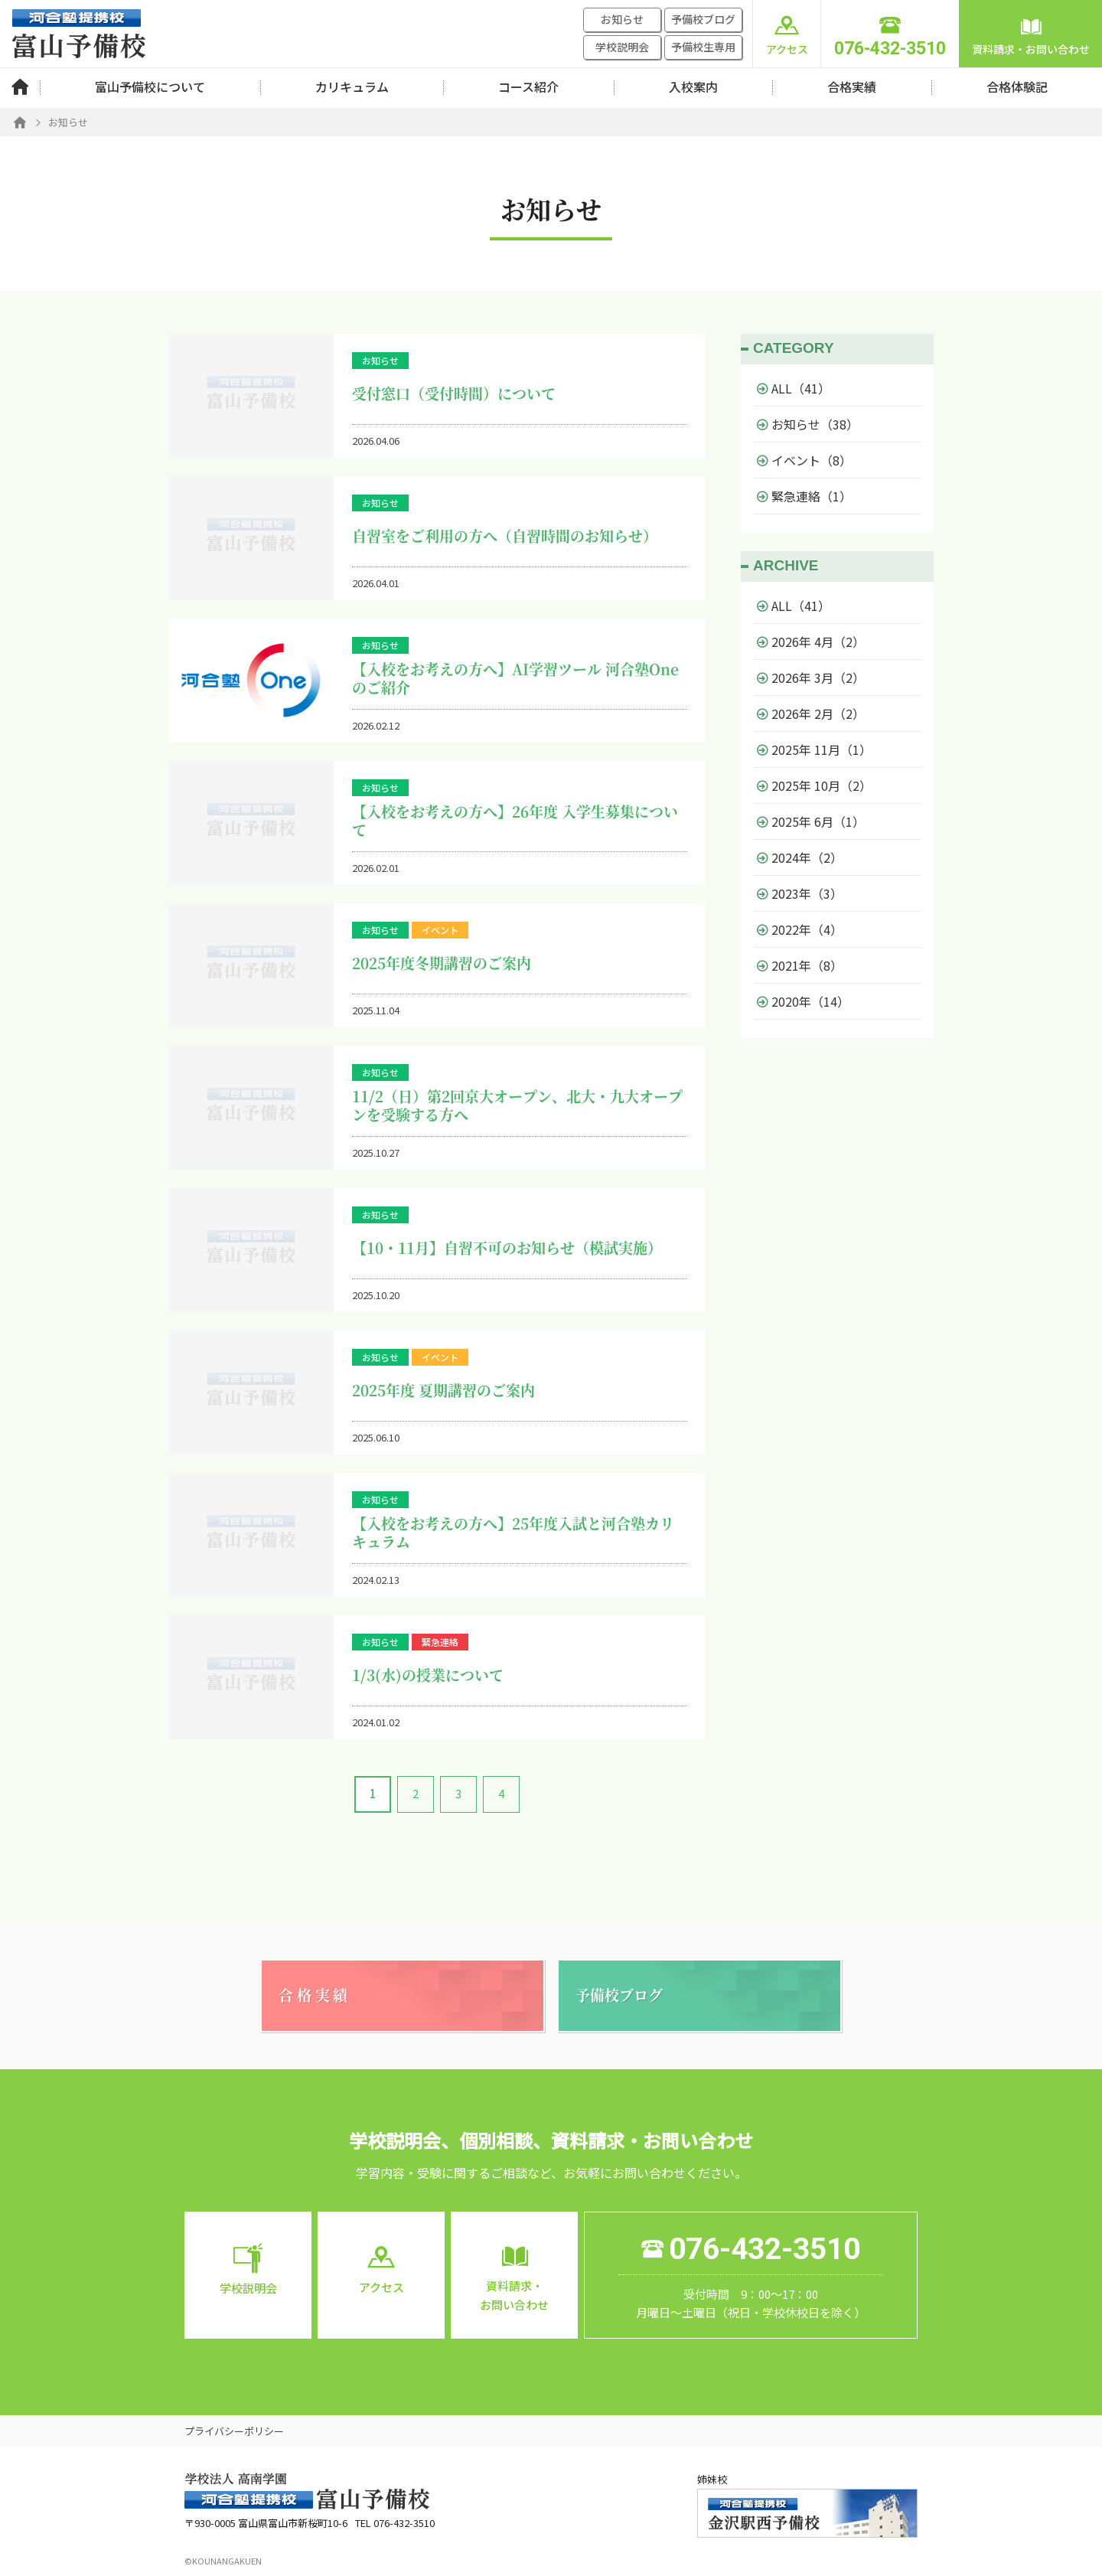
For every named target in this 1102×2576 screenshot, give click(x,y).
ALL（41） (793, 388)
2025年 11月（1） (814, 749)
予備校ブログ (703, 19)
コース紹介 (528, 86)
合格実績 (851, 86)
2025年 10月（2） (814, 785)
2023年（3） (800, 893)
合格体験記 (1017, 86)
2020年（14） (803, 1001)
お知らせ (622, 19)
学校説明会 (622, 46)
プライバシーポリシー (234, 2431)
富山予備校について (150, 86)
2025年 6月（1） (811, 821)
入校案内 (693, 86)
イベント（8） (804, 460)
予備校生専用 (703, 46)
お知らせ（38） (808, 424)
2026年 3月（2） (811, 677)
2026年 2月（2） (811, 713)
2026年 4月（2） (811, 641)
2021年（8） (800, 965)
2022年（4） (800, 929)
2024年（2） (800, 857)
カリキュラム (352, 86)
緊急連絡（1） (804, 496)
